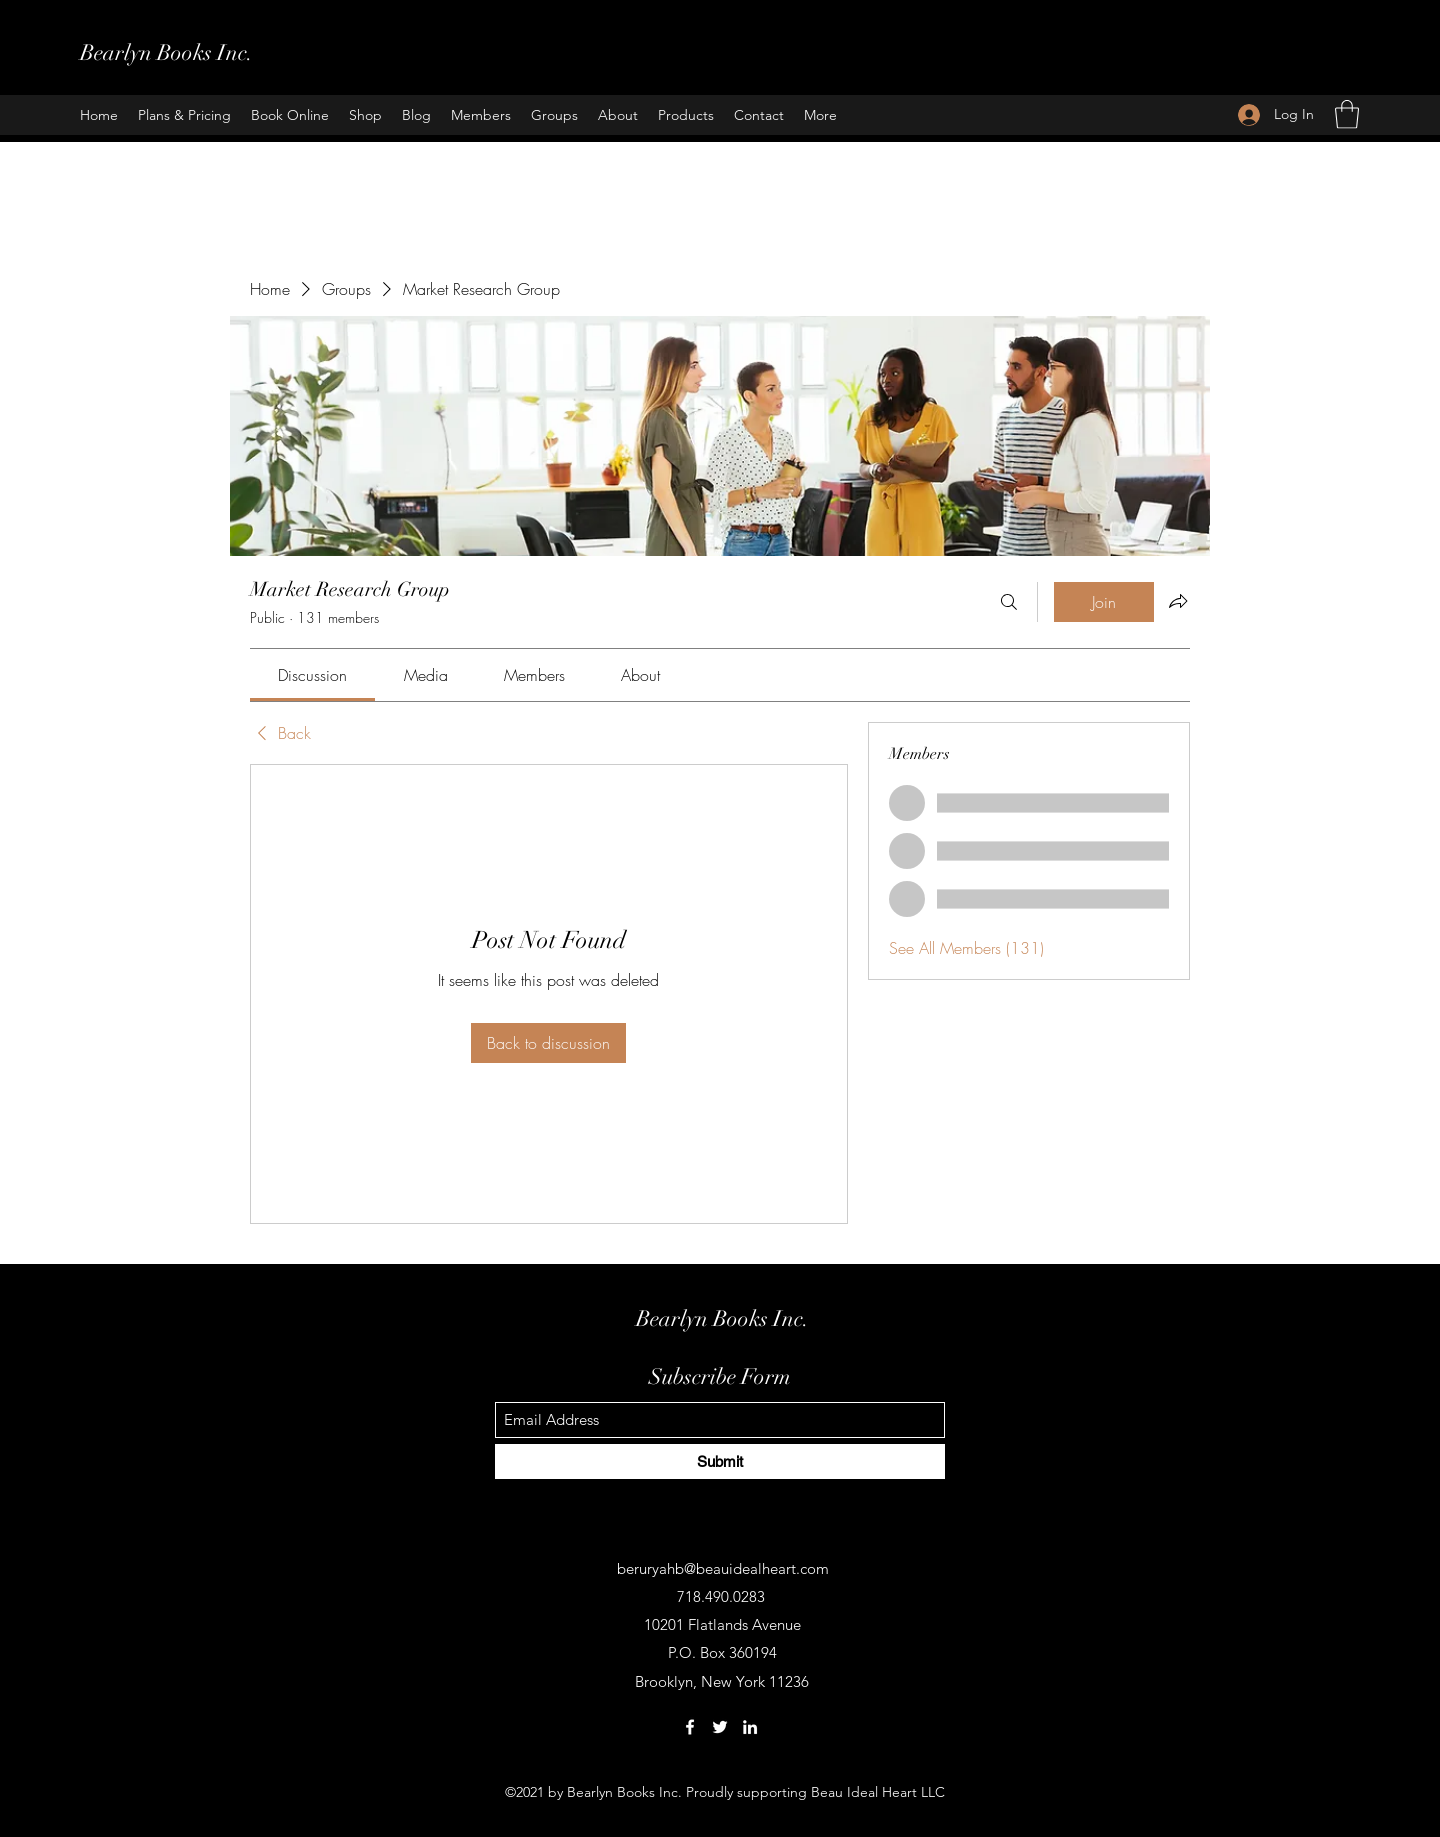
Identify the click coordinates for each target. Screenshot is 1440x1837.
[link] (312, 675)
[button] (1347, 114)
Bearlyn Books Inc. (166, 52)
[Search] (1009, 602)
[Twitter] (720, 1727)
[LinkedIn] (750, 1727)
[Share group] (1178, 601)
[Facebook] (690, 1727)
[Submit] (720, 1461)
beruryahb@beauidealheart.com (723, 1568)
